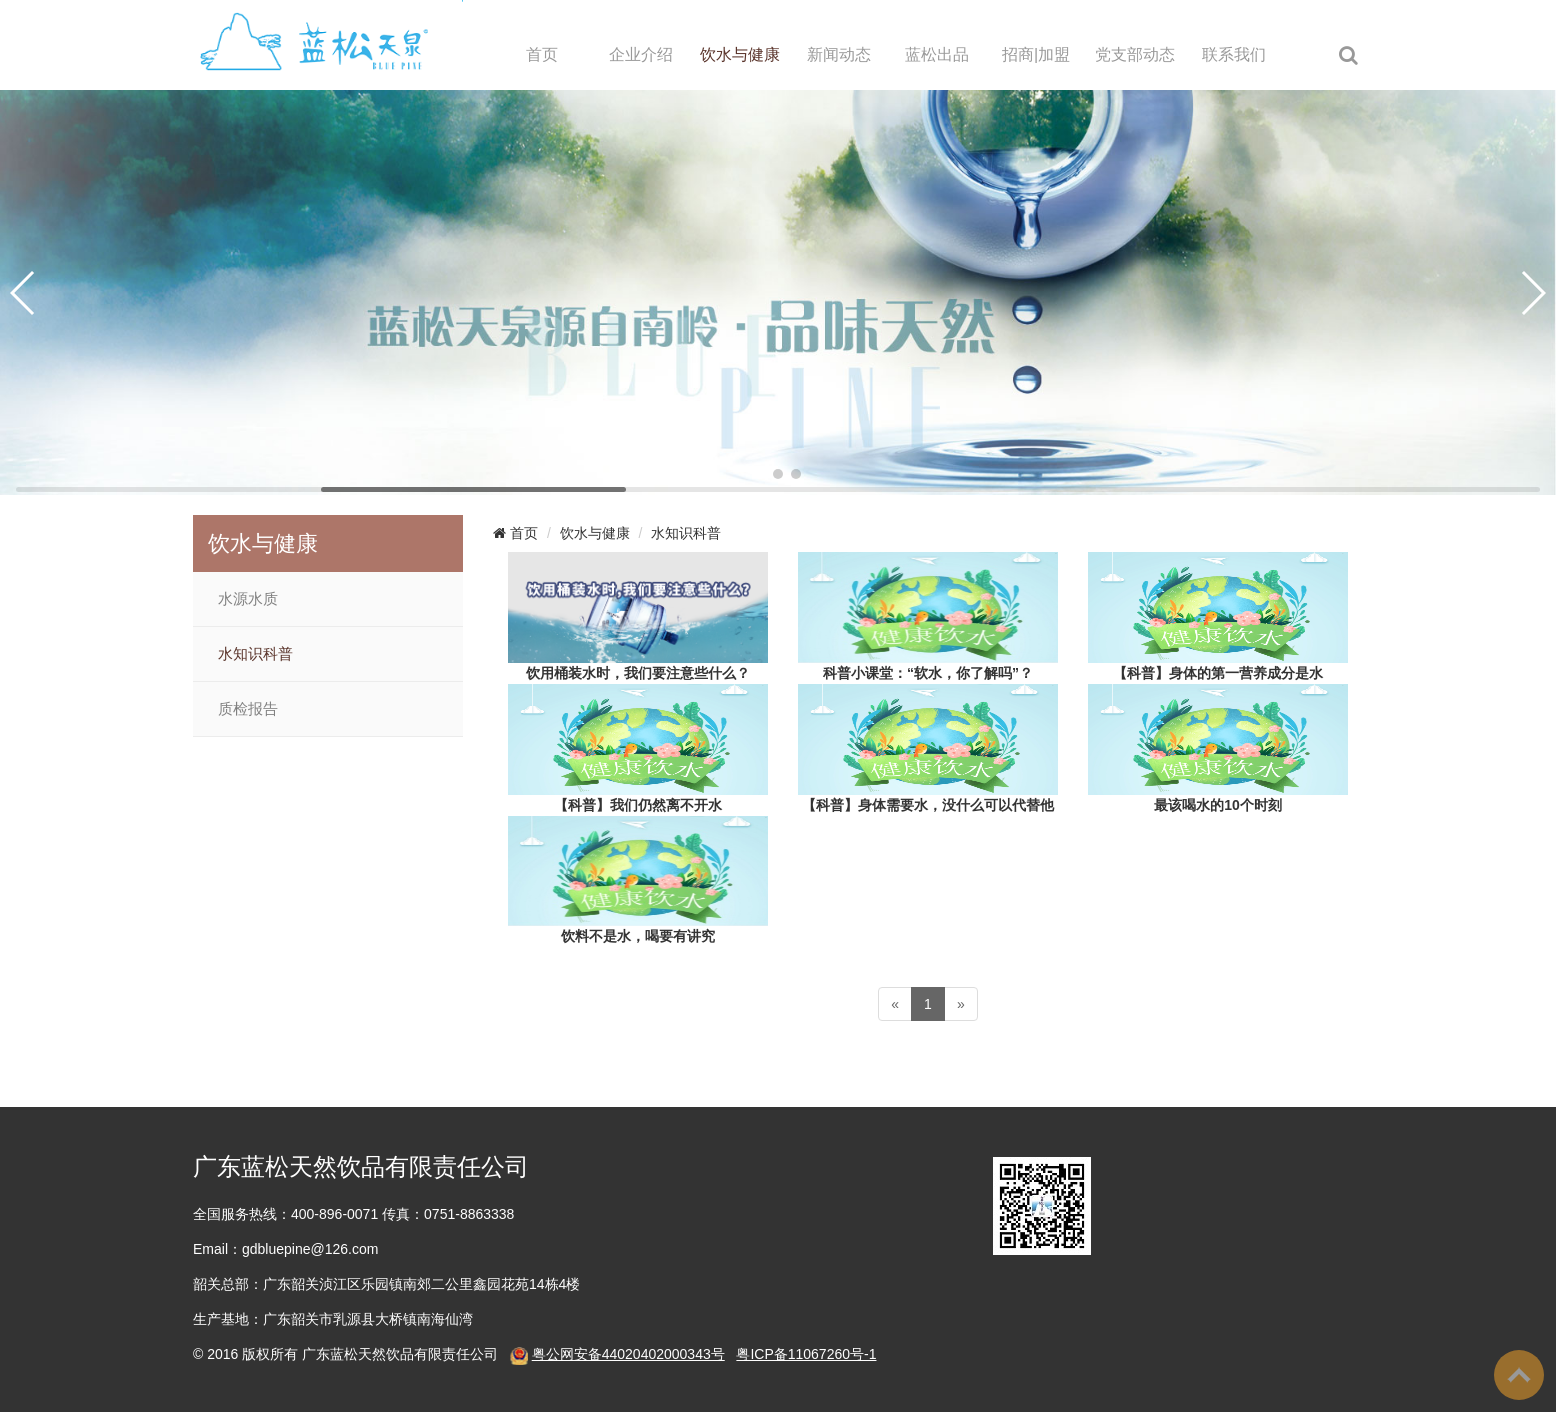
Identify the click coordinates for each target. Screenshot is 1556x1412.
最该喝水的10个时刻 (1218, 805)
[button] (760, 474)
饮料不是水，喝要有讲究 (638, 936)
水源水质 (248, 599)
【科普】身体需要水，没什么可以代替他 (928, 805)
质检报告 (248, 709)
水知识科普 (255, 654)
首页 (542, 54)
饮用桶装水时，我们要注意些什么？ (638, 673)
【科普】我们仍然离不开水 (638, 805)
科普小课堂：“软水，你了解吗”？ (928, 673)
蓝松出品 (937, 54)
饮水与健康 (740, 54)
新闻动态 (839, 54)
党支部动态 (1135, 54)
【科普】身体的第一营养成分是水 (1218, 673)
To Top (1519, 1375)
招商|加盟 (1036, 54)
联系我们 (1234, 54)
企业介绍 (641, 54)
